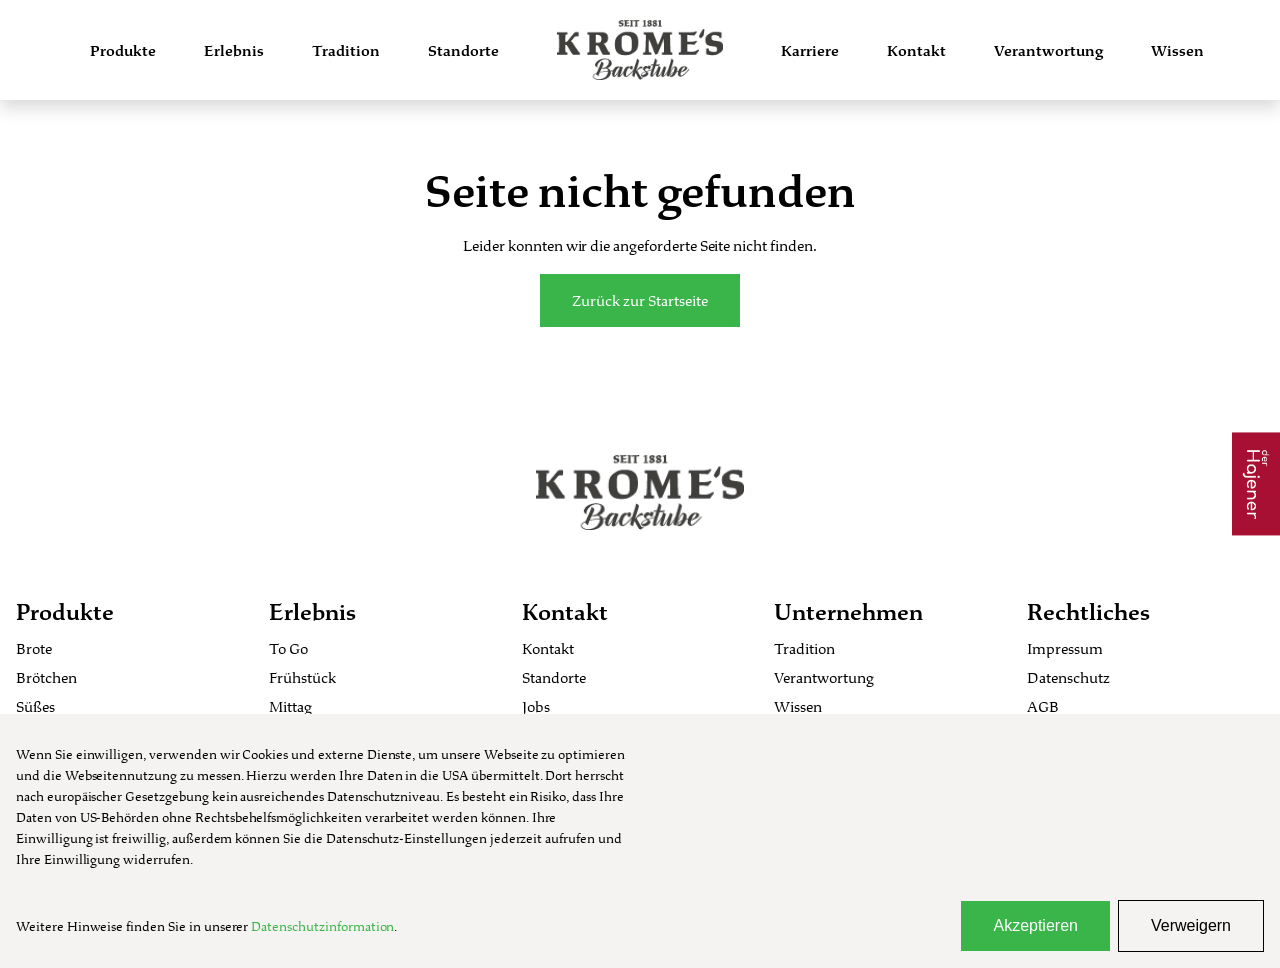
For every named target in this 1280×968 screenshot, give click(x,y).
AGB (1043, 706)
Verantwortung (1048, 50)
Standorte (463, 50)
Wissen (1177, 50)
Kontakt (916, 50)
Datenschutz (1068, 677)
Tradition (346, 50)
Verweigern (1191, 925)
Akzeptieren (1035, 925)
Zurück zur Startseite (640, 300)
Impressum (1065, 648)
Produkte (123, 50)
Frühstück (302, 677)
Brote (34, 648)
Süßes (35, 706)
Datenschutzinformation (322, 926)
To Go (288, 648)
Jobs (536, 706)
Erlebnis (234, 50)
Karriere (810, 50)
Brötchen (46, 677)
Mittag (290, 706)
